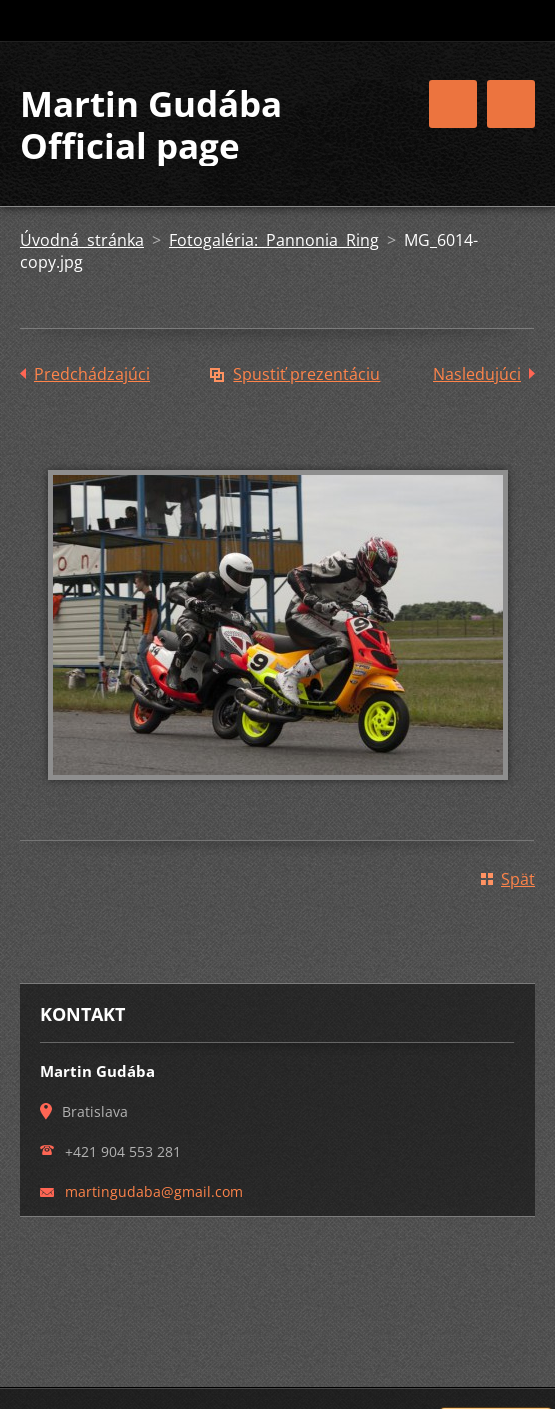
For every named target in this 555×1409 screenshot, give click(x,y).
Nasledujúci (477, 374)
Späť (518, 879)
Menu (511, 104)
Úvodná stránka (82, 240)
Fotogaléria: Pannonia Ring (274, 240)
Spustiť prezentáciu (306, 374)
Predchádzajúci (92, 374)
